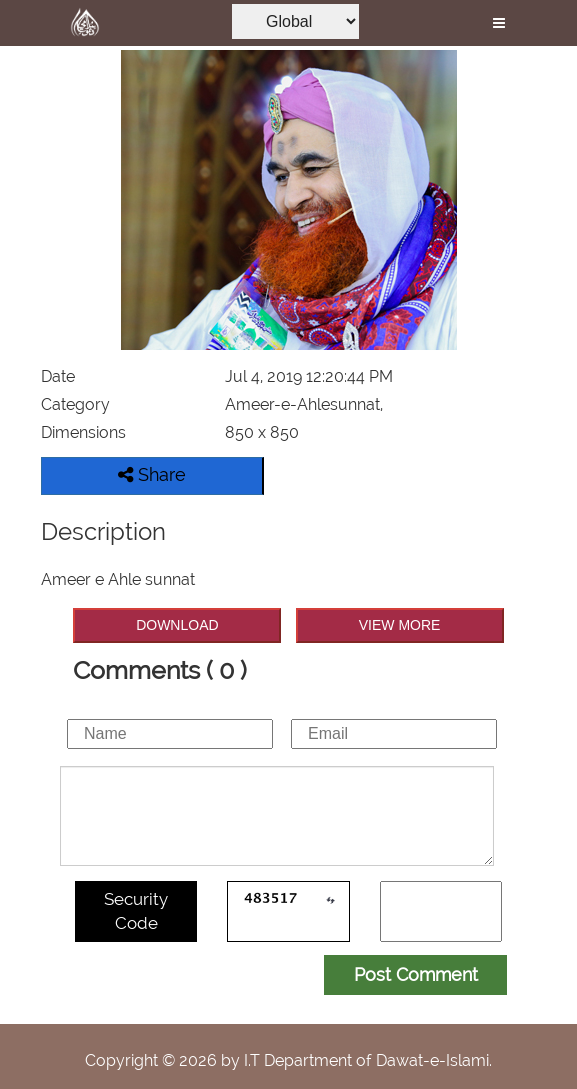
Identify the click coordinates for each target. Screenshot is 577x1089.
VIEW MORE (400, 625)
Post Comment (416, 974)
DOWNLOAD (177, 625)
